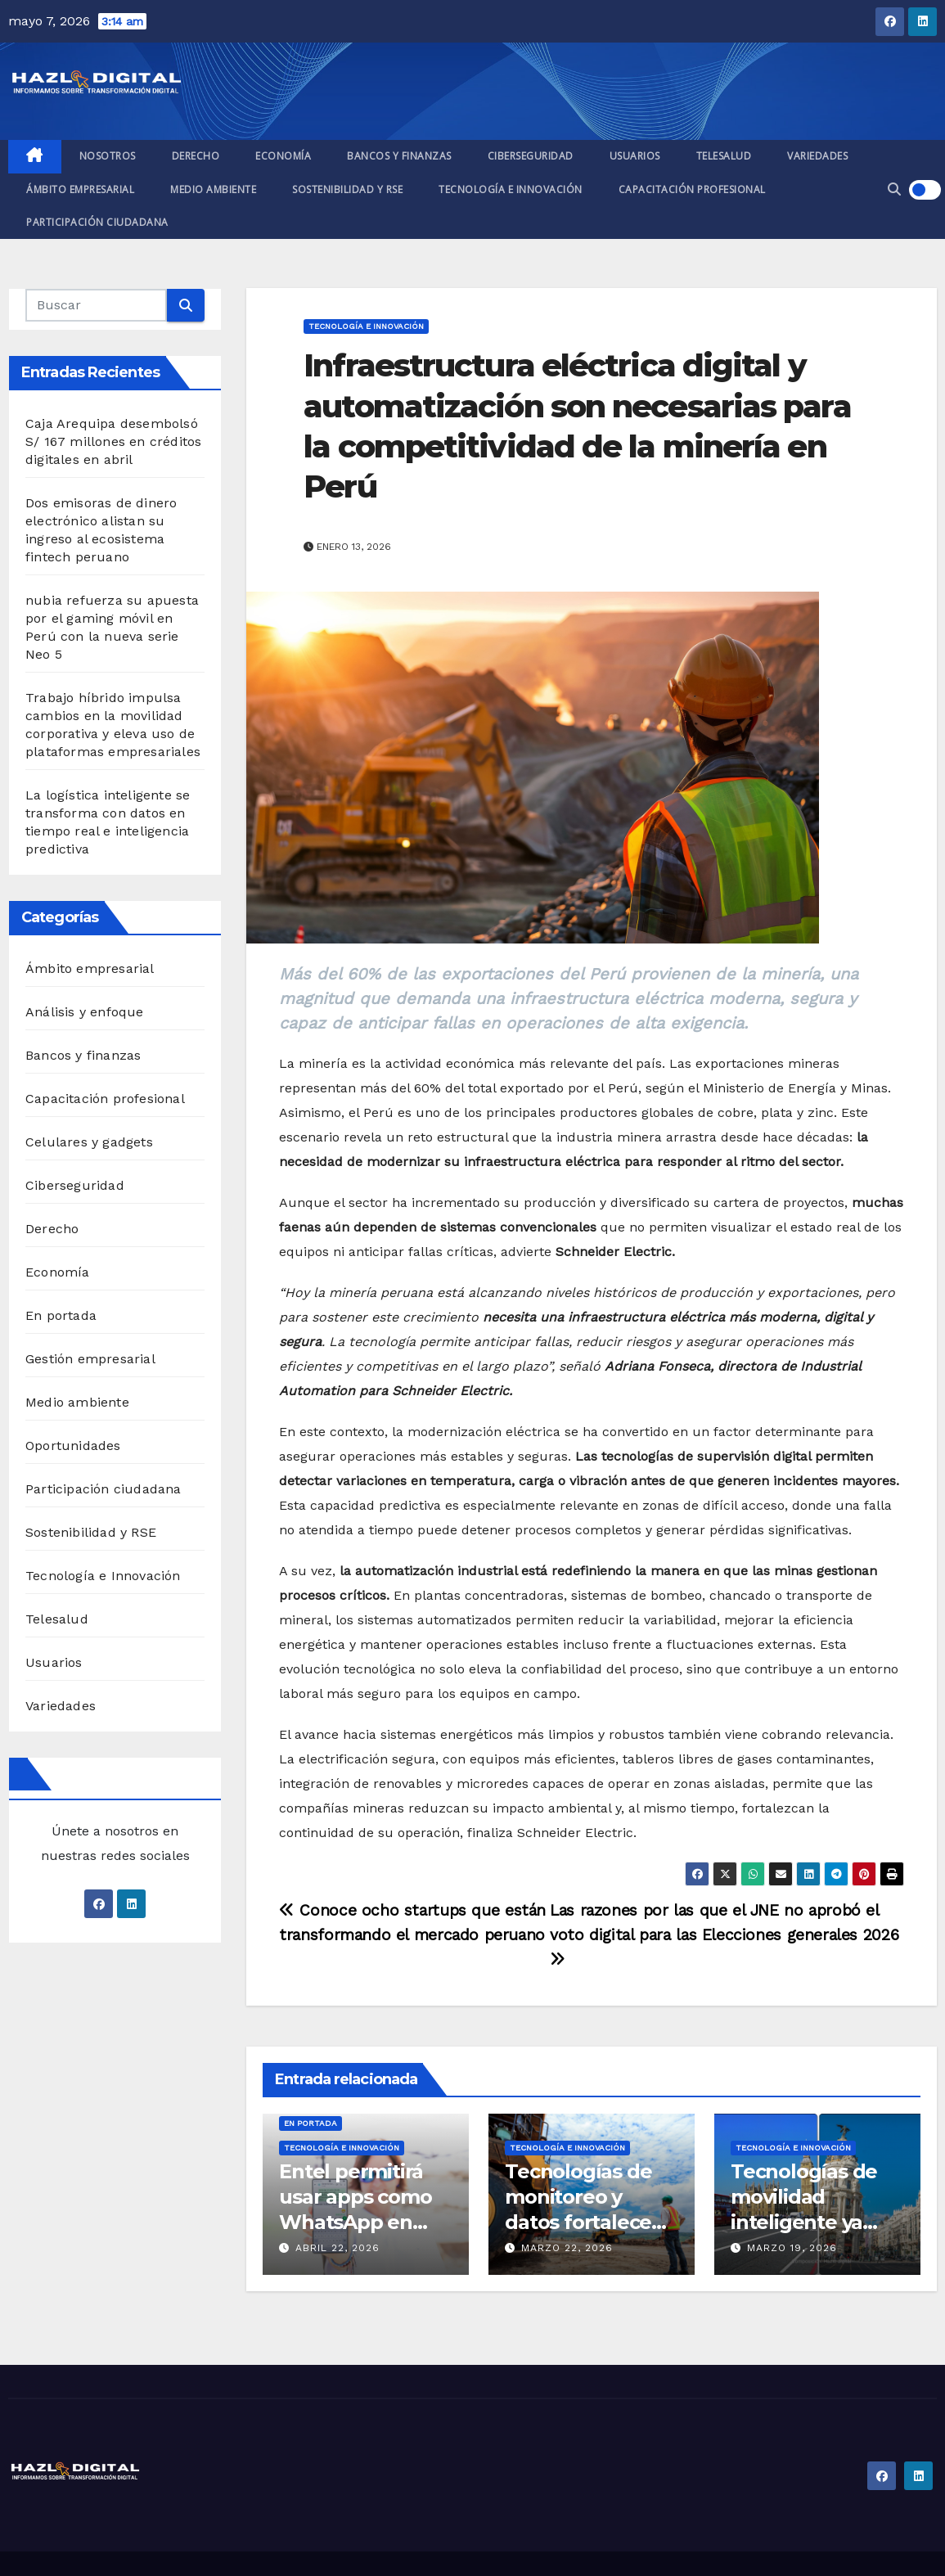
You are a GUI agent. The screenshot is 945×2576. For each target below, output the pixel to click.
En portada (61, 1315)
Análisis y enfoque (84, 1012)
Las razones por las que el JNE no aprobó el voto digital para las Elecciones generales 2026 (724, 1934)
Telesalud (724, 156)
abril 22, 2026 (337, 2248)
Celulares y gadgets (89, 1142)
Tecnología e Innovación (511, 189)
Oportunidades (73, 1445)
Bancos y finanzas (399, 156)
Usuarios (635, 156)
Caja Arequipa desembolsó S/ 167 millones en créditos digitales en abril (113, 441)
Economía (283, 156)
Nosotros (107, 156)
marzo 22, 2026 (567, 2248)
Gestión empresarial (90, 1359)
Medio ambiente (213, 189)
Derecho (196, 156)
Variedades (817, 156)
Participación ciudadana (97, 222)
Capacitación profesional (692, 189)
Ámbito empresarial (80, 189)
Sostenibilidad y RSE (347, 189)
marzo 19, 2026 (792, 2248)
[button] (894, 189)
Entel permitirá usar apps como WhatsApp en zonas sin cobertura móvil (355, 2222)
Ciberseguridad (531, 156)
